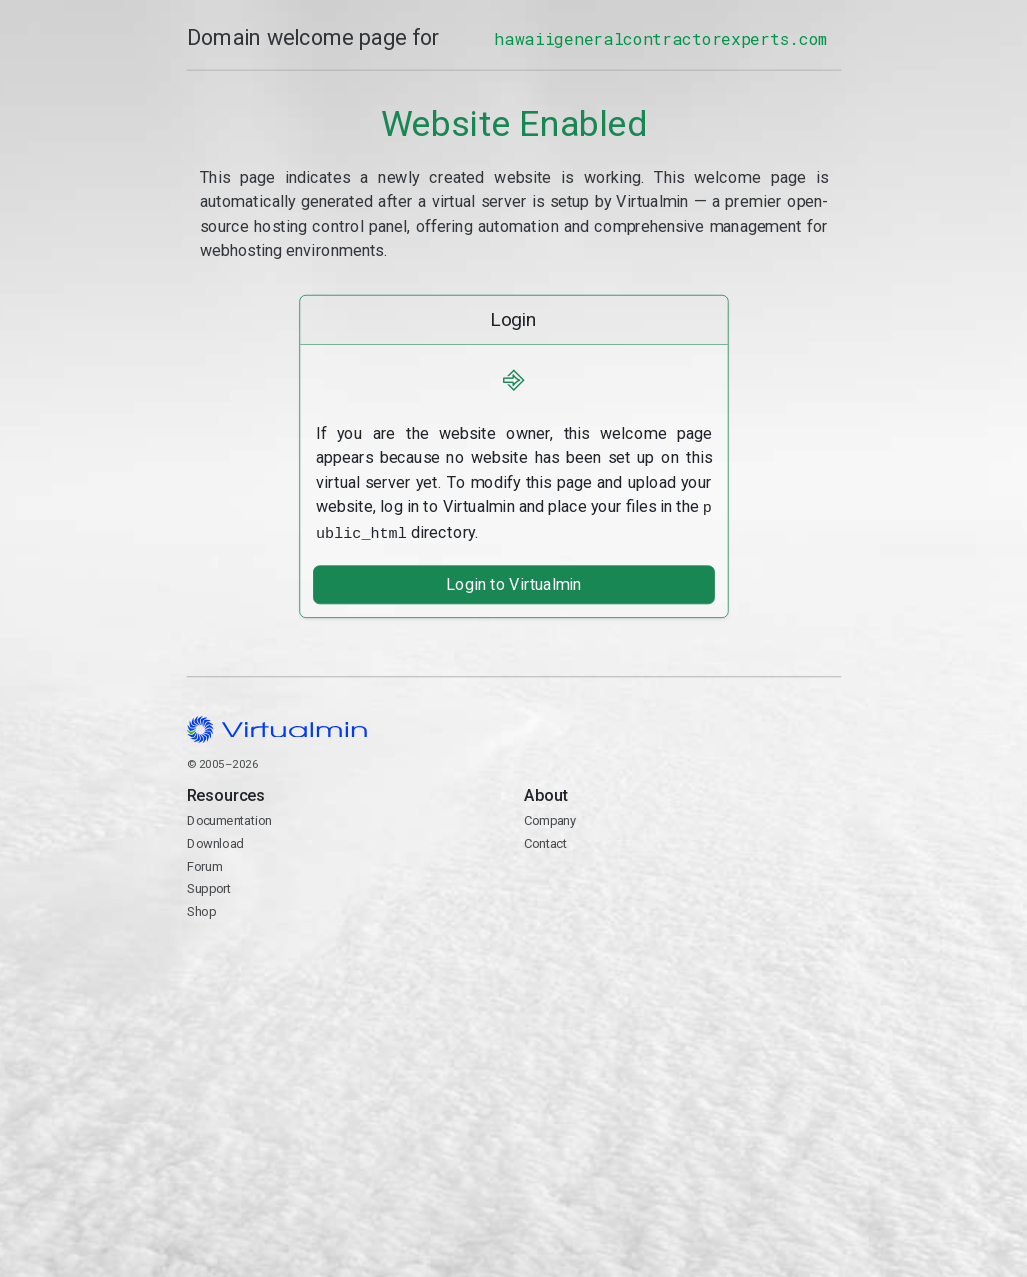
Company (549, 817)
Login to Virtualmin (513, 581)
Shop (200, 907)
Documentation (228, 817)
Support (208, 885)
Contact (681, 897)
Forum (204, 862)
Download (214, 839)
